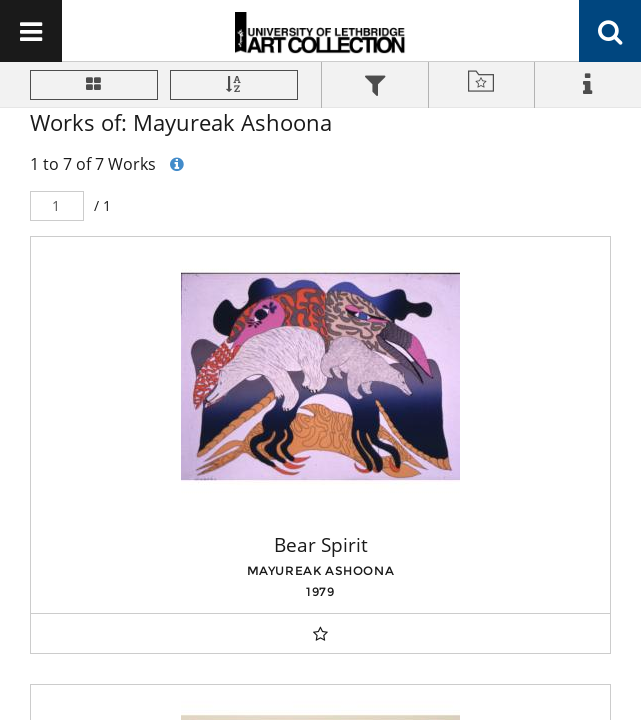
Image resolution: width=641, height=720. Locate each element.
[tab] (375, 87)
